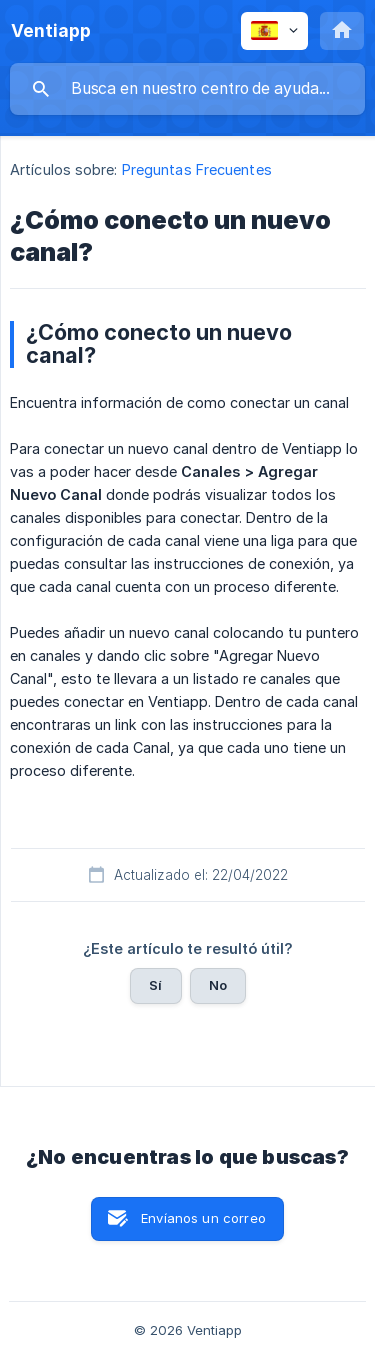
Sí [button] (155, 985)
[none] (51, 31)
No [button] (218, 985)
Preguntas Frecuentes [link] (197, 169)
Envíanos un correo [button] (203, 1218)
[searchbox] (187, 89)
